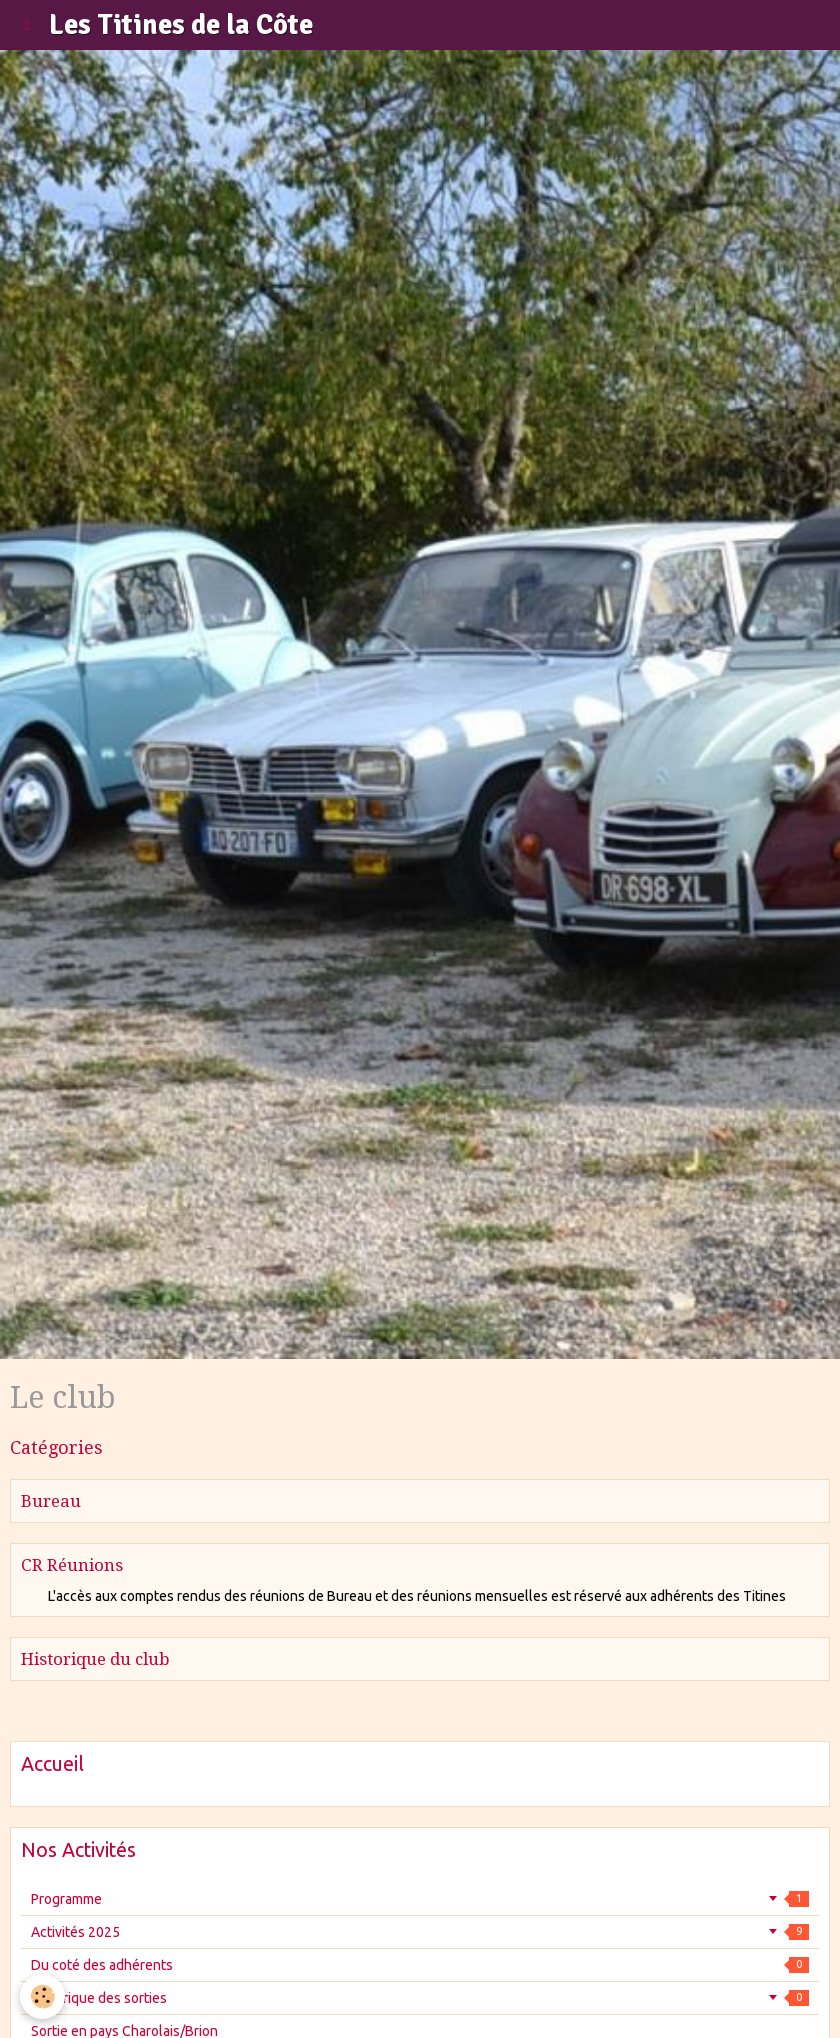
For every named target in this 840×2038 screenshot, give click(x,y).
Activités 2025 (420, 1932)
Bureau (51, 1501)
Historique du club (95, 1659)
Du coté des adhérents (420, 1965)
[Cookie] (42, 1996)
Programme (420, 1899)
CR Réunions (72, 1565)
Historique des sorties (420, 1998)
